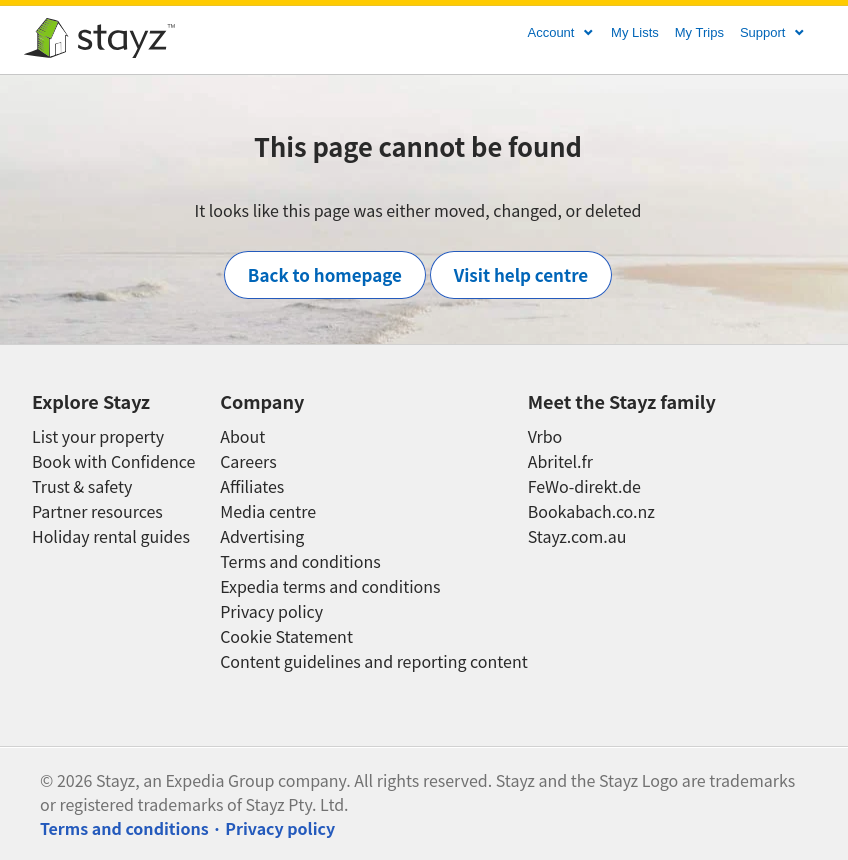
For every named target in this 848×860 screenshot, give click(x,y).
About (242, 436)
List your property (98, 436)
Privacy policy (271, 611)
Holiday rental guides (111, 536)
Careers (248, 461)
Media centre (268, 511)
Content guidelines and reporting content (374, 661)
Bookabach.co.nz (591, 511)
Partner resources (97, 511)
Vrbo (545, 436)
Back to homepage (325, 274)
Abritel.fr (560, 461)
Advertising (262, 536)
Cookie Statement (286, 636)
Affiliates (252, 486)
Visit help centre (521, 274)
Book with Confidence (113, 461)
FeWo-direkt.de (584, 486)
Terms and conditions (300, 561)
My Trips (699, 32)
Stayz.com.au (577, 536)
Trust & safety (82, 486)
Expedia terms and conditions (330, 586)
